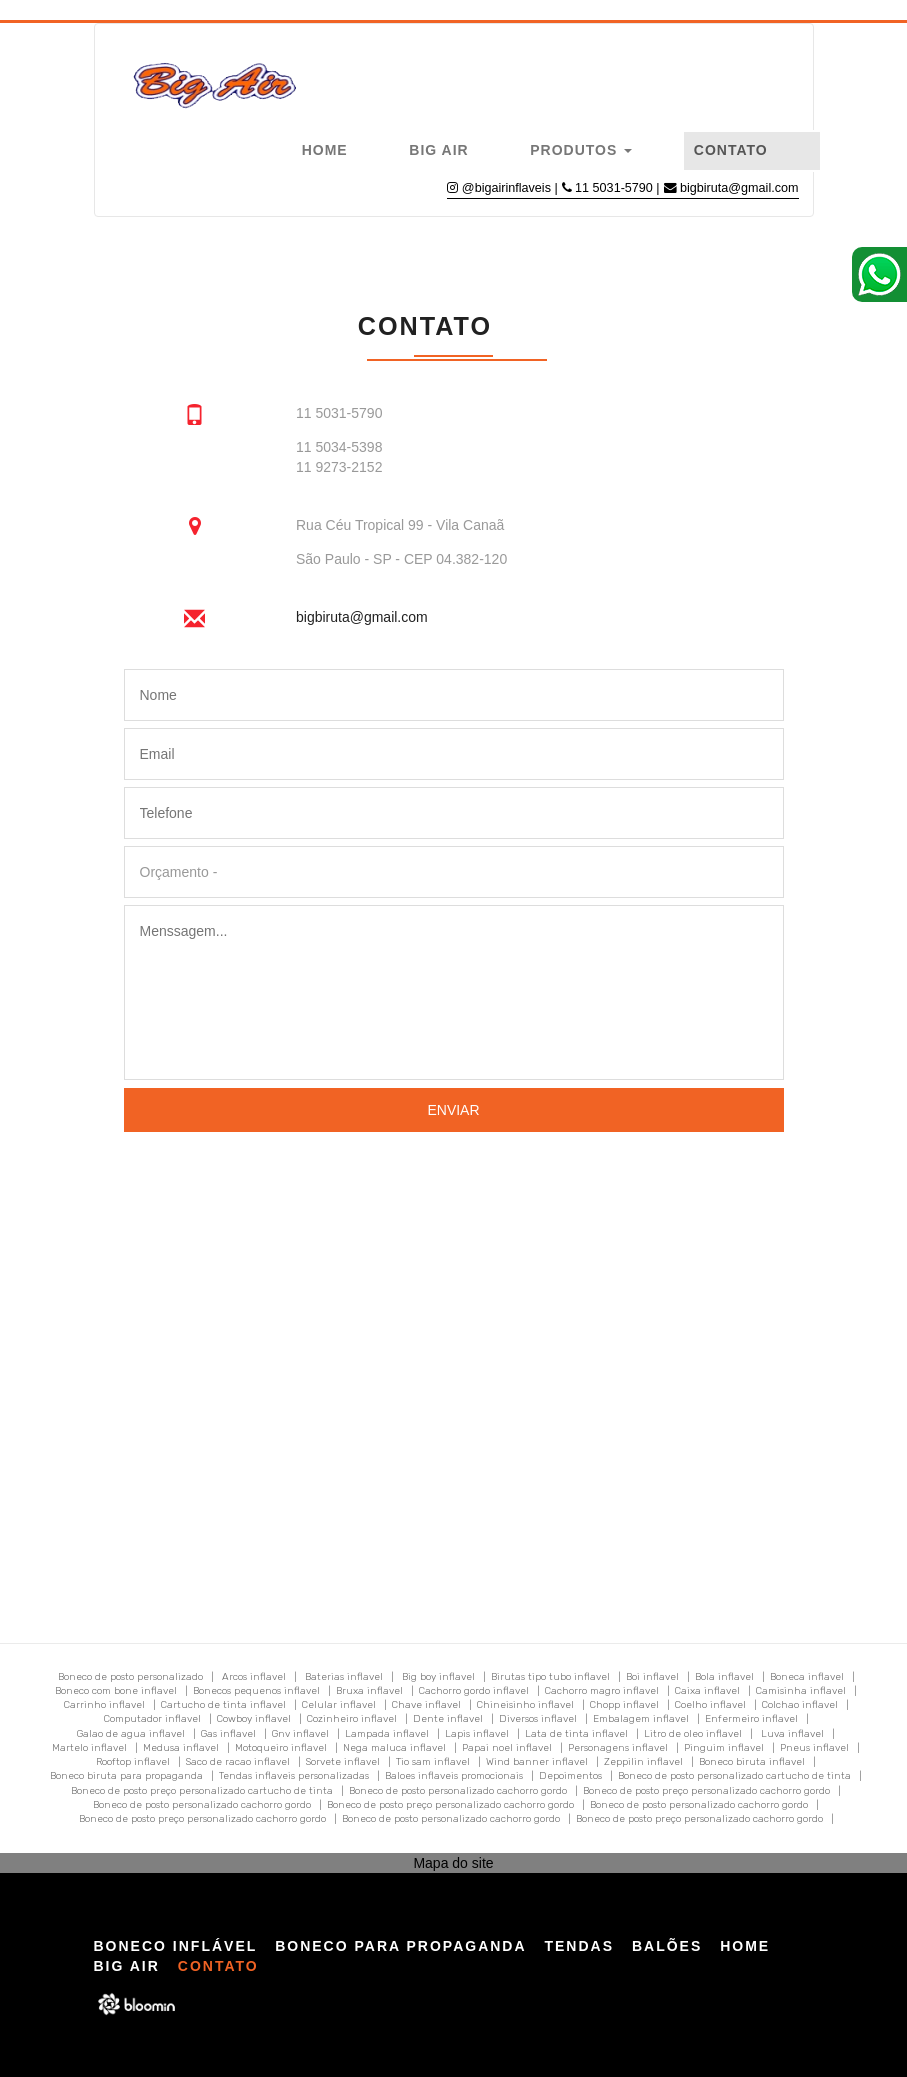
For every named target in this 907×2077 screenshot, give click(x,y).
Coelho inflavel (710, 1705)
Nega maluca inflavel (394, 1748)
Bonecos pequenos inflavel (256, 1691)
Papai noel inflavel (507, 1748)
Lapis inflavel (477, 1734)
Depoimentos (570, 1776)
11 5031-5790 (615, 188)
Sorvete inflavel (343, 1762)
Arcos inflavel (254, 1677)
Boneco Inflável (176, 1946)
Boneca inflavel (807, 1677)
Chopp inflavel (624, 1705)
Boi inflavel (652, 1677)
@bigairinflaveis (506, 188)
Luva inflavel (792, 1734)
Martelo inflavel (89, 1748)
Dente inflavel (448, 1719)
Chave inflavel (426, 1705)
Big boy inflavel (438, 1677)
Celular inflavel (339, 1705)
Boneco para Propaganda (400, 1946)
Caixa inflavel (707, 1691)
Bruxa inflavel (369, 1691)
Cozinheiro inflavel (352, 1719)
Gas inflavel (228, 1734)
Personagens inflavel (618, 1748)
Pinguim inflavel (724, 1748)
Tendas (579, 1946)
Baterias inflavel (344, 1677)
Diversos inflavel (538, 1719)
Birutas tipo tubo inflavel (550, 1677)
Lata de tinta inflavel (576, 1734)
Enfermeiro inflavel (751, 1719)
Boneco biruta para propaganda (126, 1776)
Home (325, 150)
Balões (667, 1946)
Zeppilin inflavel (643, 1762)
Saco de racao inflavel (238, 1762)
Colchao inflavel (800, 1705)
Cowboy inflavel (254, 1719)
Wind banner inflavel (537, 1762)
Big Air (438, 150)
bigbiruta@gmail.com (739, 188)
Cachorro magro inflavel (602, 1691)
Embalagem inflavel (641, 1719)
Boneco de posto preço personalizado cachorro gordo (706, 1791)
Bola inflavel (724, 1677)
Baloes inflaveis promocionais (454, 1776)
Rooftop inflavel (133, 1762)
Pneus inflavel (814, 1748)
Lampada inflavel (387, 1734)
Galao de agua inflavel (131, 1734)
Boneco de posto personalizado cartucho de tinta (734, 1776)
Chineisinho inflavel (525, 1705)
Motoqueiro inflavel (281, 1748)
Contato (731, 150)
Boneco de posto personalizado (130, 1677)
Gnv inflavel (300, 1734)
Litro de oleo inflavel (693, 1734)
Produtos (581, 150)
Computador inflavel (152, 1719)
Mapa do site (453, 1863)
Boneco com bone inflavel (116, 1691)
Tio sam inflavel (433, 1762)
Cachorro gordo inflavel (474, 1691)
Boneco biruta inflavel (752, 1762)
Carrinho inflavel (104, 1705)
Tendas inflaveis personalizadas (294, 1776)
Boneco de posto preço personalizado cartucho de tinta (202, 1791)
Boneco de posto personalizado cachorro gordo (458, 1791)
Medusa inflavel (181, 1748)
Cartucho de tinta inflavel (223, 1705)
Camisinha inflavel (801, 1691)
